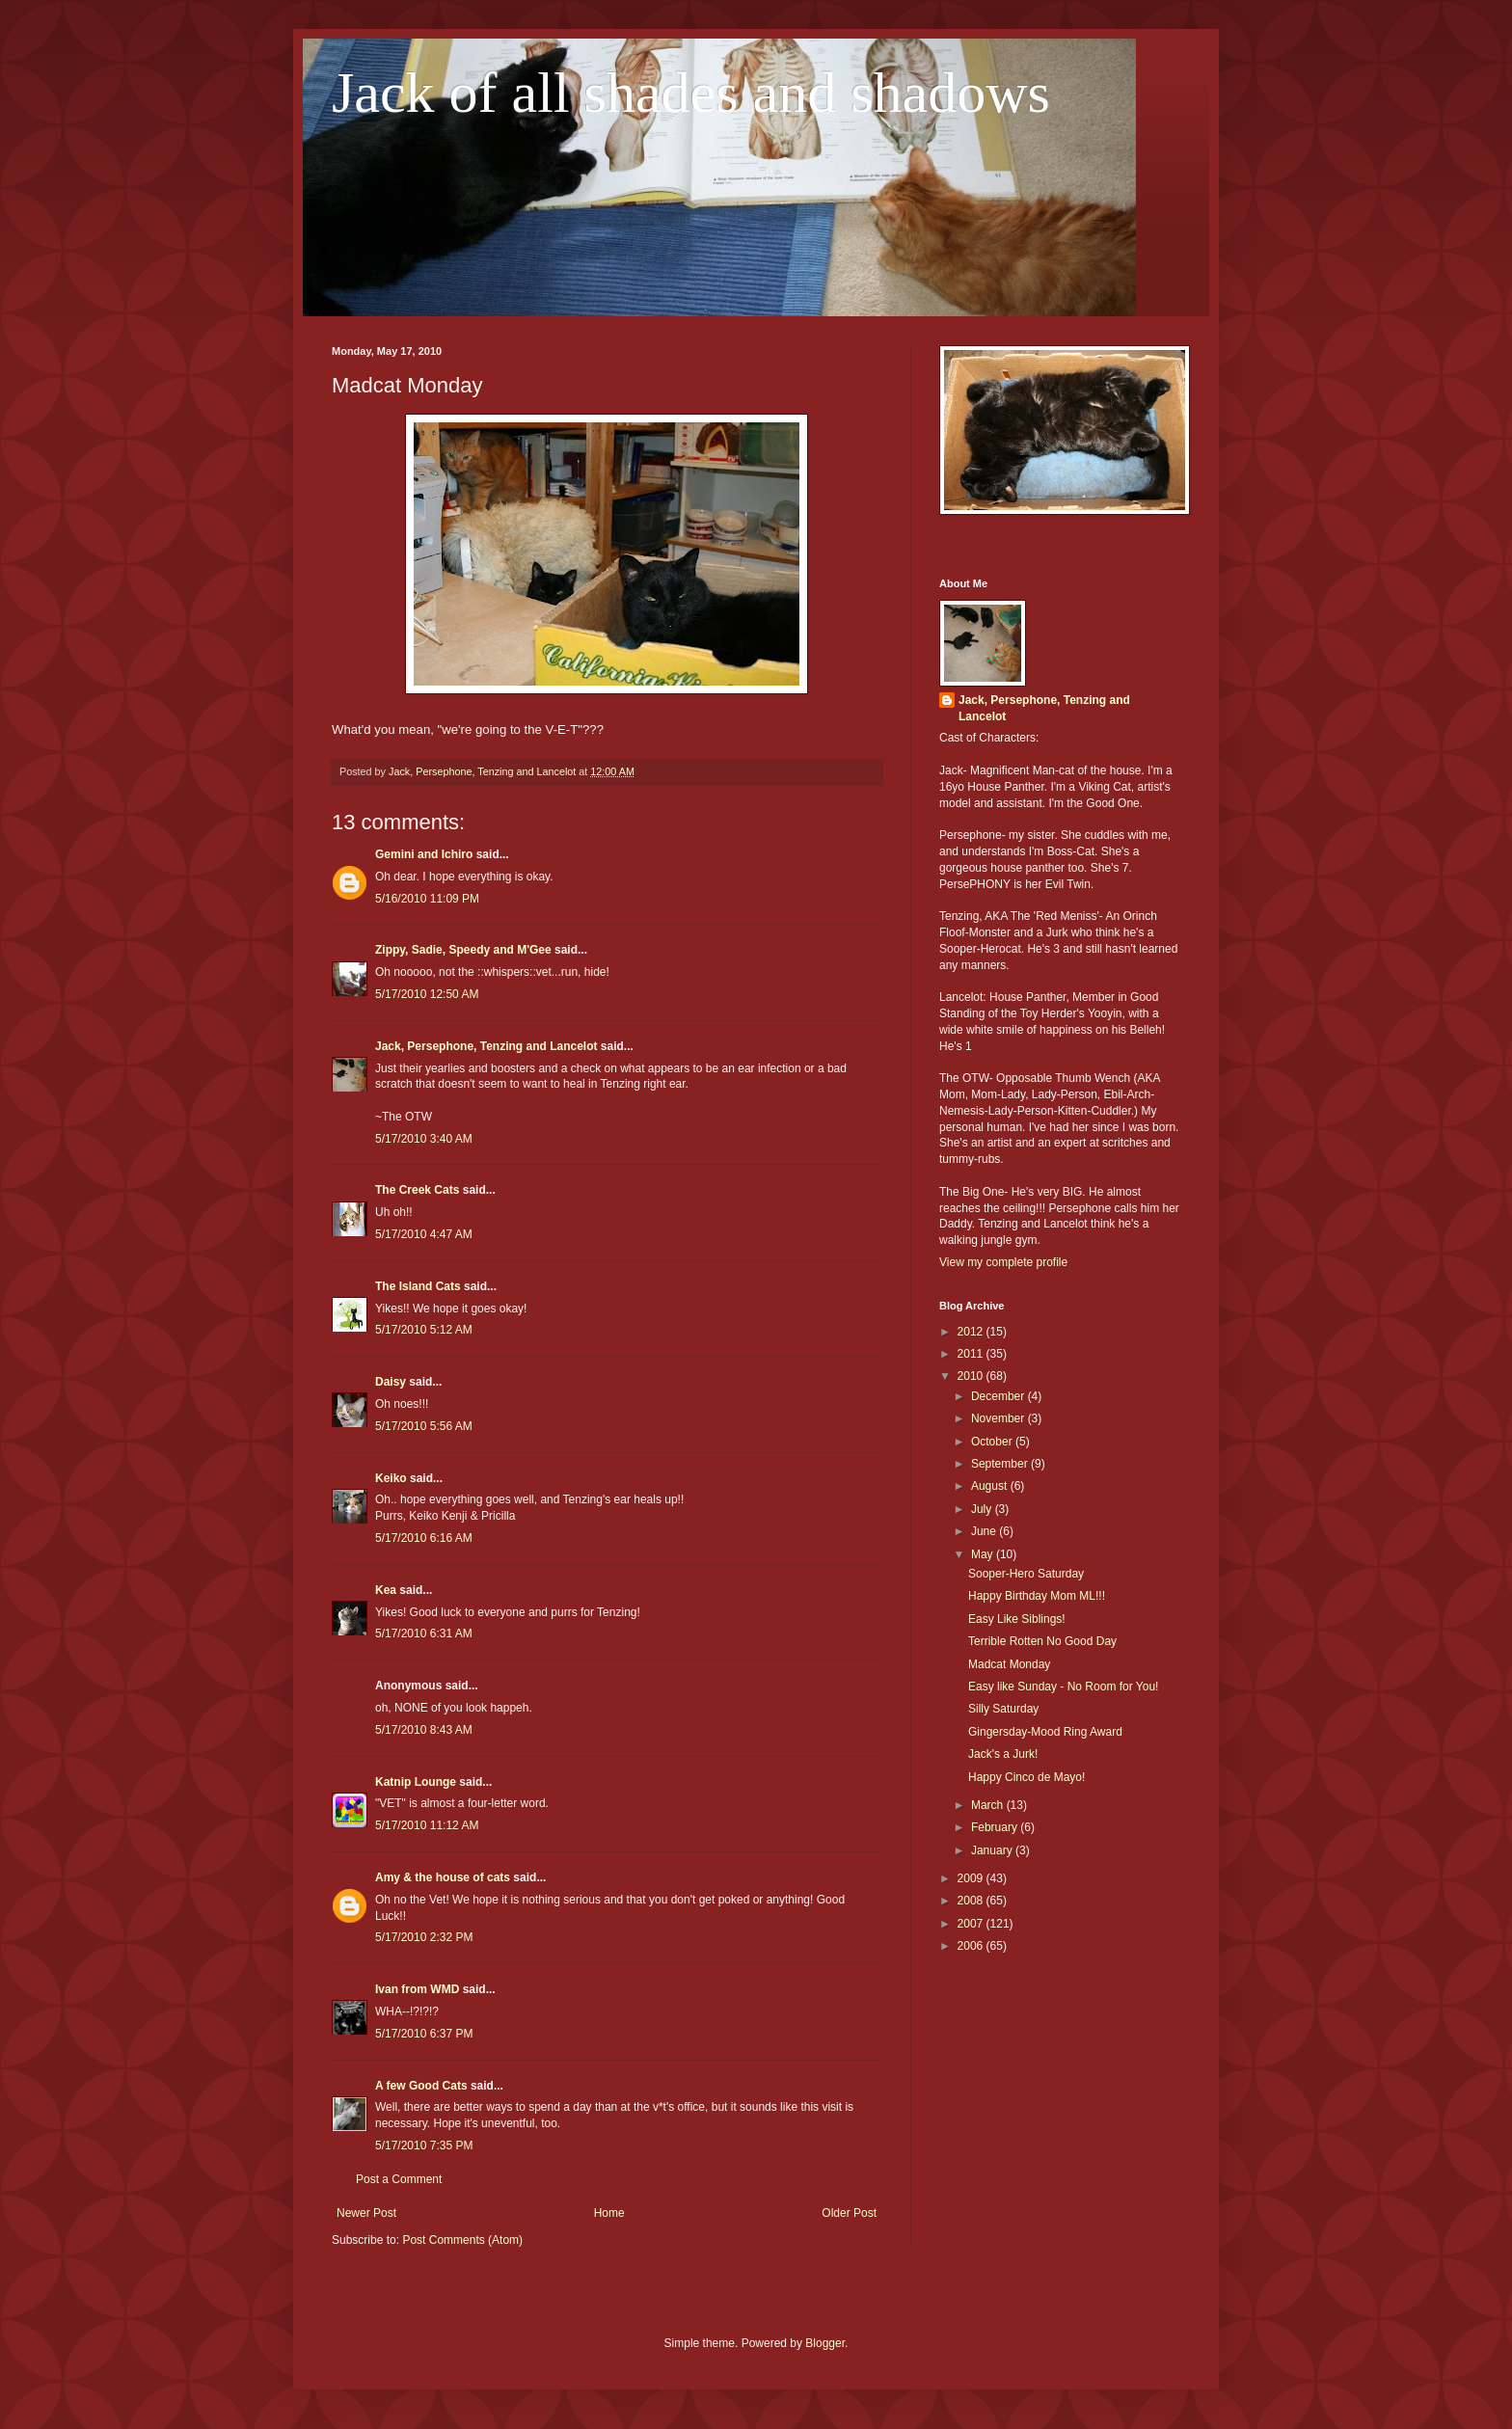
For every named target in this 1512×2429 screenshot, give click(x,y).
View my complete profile (1003, 1262)
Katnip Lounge (415, 1782)
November (999, 1418)
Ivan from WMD (417, 1989)
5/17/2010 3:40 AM (423, 1139)
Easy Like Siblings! (1017, 1619)
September (1001, 1464)
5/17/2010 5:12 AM (423, 1329)
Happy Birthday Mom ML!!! (1036, 1596)
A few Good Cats (421, 2085)
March (989, 1805)
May (983, 1554)
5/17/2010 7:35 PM (423, 2145)
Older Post (849, 2213)
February (995, 1827)
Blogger (825, 2343)
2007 (972, 1923)
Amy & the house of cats (442, 1877)
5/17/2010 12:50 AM (426, 994)
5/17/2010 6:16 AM (423, 1538)
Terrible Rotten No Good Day (1042, 1641)
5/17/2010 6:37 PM (423, 2033)
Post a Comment (399, 2179)
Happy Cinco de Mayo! (1026, 1777)
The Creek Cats (417, 1190)
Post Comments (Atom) (462, 2240)
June (985, 1531)
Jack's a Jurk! (1003, 1754)
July (983, 1509)
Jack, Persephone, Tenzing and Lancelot (486, 1046)
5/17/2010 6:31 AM (423, 1633)
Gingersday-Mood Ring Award (1045, 1732)
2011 (972, 1354)
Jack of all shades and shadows (691, 92)
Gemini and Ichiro (423, 854)
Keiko (391, 1478)
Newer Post (366, 2213)
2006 (972, 1946)
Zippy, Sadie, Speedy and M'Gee (463, 950)
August (991, 1486)
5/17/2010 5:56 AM (423, 1426)
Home (609, 2213)
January (993, 1850)
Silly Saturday (1003, 1708)
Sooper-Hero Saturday (1026, 1573)
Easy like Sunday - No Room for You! (1063, 1686)
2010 (972, 1376)
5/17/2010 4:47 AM (423, 1234)
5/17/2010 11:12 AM (426, 1825)
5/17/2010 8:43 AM (423, 1730)
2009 (972, 1878)
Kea (385, 1590)
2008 (972, 1900)
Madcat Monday (1009, 1664)
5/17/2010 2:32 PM (423, 1937)
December (999, 1396)
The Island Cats (418, 1286)
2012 (972, 1331)
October (993, 1441)
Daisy (390, 1382)
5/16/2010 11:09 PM (427, 898)
